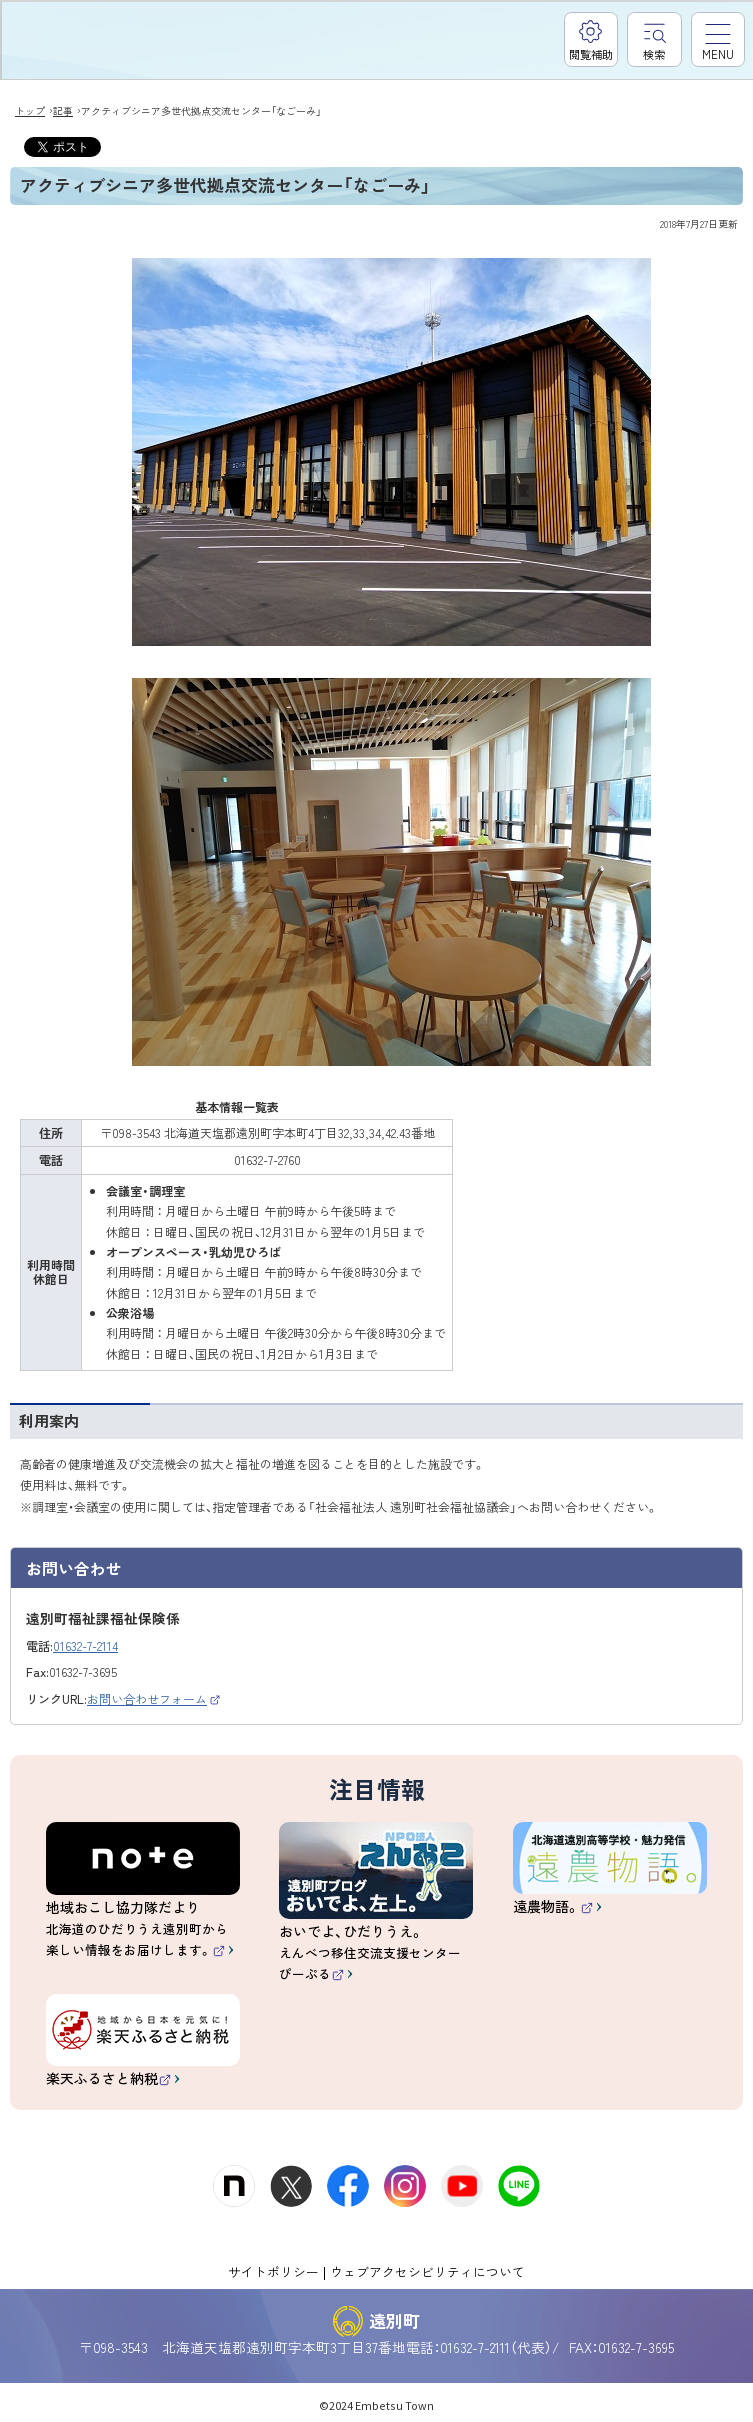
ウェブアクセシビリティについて (427, 2271)
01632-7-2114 (85, 1645)
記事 (63, 110)
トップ (30, 110)
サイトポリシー (273, 2271)
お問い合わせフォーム (154, 1698)
